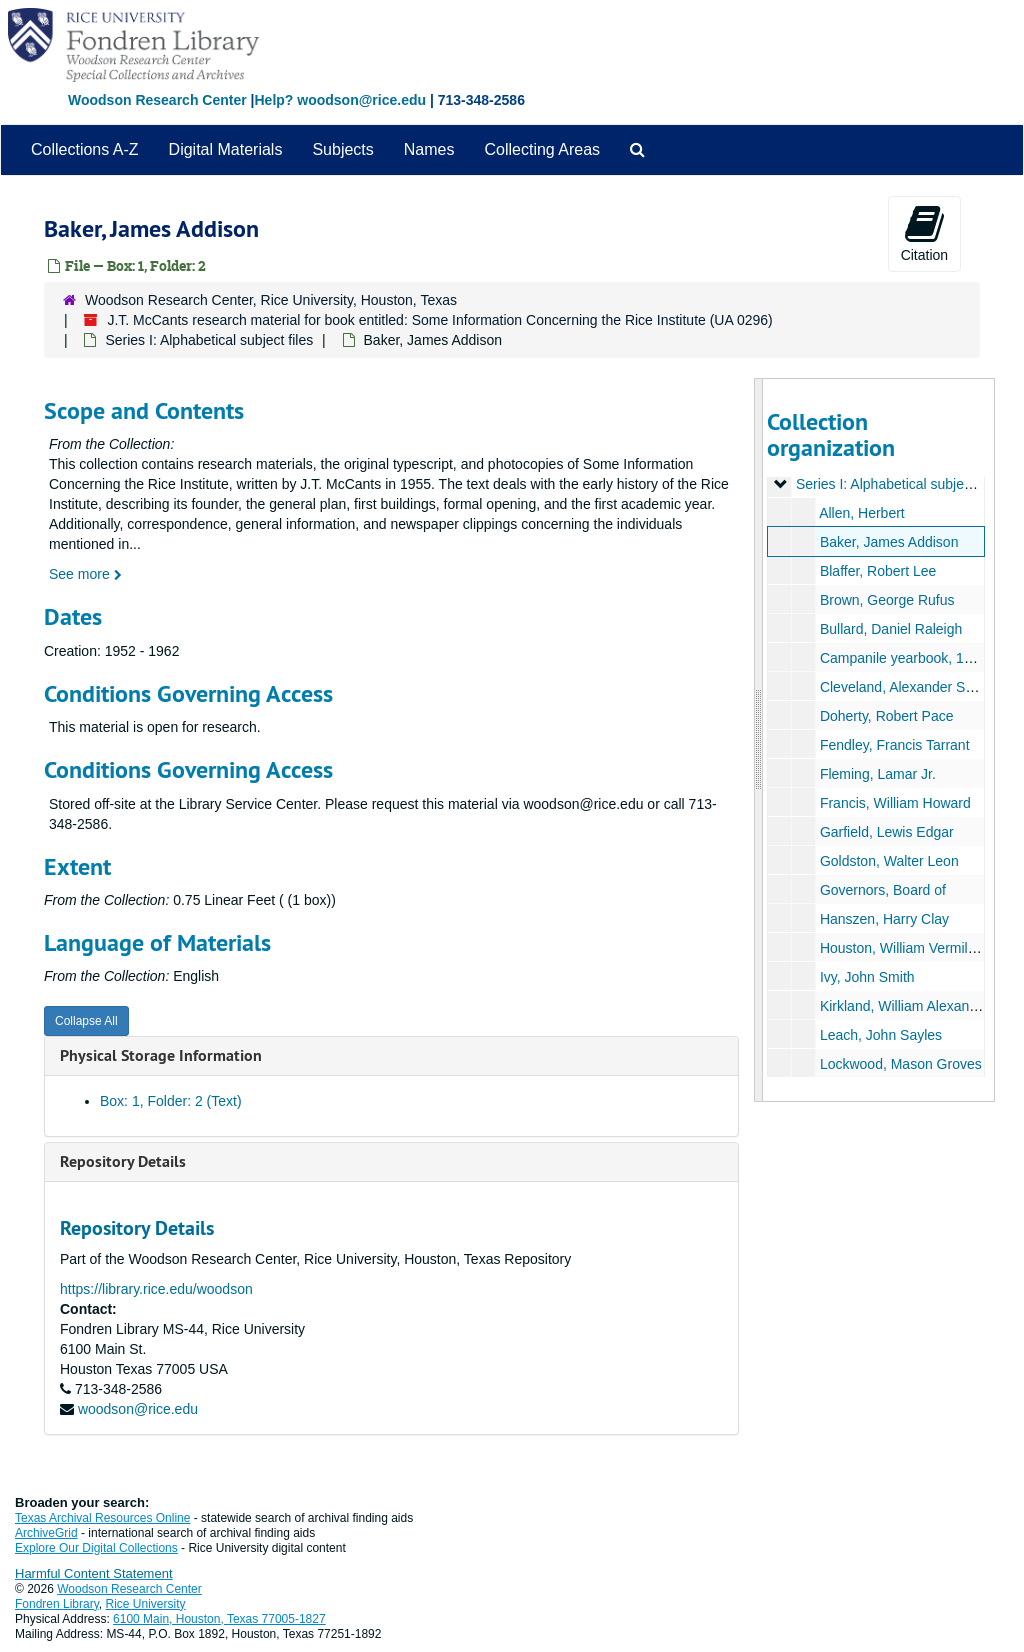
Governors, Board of (882, 890)
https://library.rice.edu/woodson (156, 1289)
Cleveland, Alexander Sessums (916, 687)
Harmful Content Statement (94, 1573)
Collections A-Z (85, 149)
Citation (924, 233)
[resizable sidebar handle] (759, 740)
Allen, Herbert (862, 513)
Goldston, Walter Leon (888, 861)
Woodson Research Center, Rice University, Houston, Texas (271, 300)
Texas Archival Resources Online (102, 1518)
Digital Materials (226, 149)
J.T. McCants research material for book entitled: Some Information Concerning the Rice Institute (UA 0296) (439, 320)
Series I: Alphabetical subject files (209, 340)
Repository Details (123, 1161)
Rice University (146, 1604)
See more (85, 574)
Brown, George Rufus (886, 600)
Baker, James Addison (888, 542)
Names (429, 149)
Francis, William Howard (894, 803)
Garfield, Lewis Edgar (886, 832)
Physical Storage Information (161, 1055)
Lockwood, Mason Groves (900, 1064)
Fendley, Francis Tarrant (894, 745)
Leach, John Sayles (880, 1035)
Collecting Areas (542, 149)
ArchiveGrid (46, 1533)
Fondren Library (57, 1604)
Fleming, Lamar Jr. (877, 774)
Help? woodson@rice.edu (340, 100)
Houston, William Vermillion (904, 948)
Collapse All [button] (86, 1021)
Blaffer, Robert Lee (877, 571)
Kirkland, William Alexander (904, 1006)
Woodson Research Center (157, 100)
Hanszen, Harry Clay (883, 919)
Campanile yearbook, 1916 (902, 658)
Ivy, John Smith (866, 977)
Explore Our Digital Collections (96, 1548)
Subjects (342, 149)
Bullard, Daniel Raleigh (890, 629)
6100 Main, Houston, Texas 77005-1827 (219, 1619)
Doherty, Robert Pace (886, 716)
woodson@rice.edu (138, 1409)
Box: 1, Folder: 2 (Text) (171, 1101)
